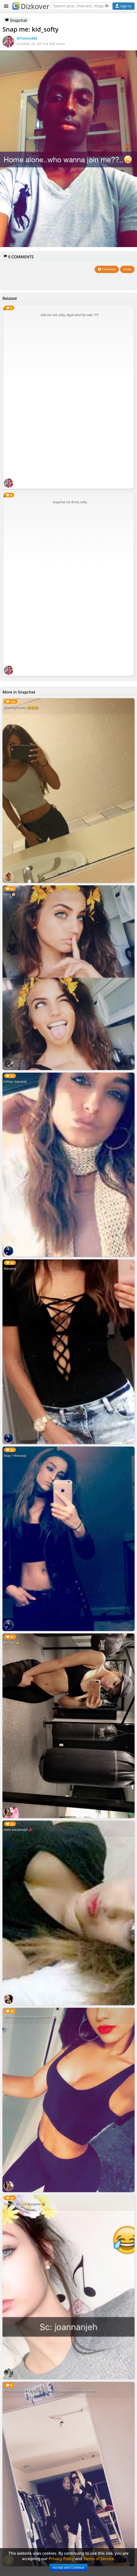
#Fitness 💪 (12, 1643)
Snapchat (16, 20)
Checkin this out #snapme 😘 (24, 2204)
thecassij (10, 1268)
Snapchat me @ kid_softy (69, 502)
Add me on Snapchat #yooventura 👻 (30, 2017)
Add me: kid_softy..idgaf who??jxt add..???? (70, 315)
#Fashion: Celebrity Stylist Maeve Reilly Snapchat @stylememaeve (50, 2391)
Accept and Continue (69, 2567)
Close (127, 269)
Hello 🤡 (9, 894)
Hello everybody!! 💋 (18, 1830)
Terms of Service (98, 2558)
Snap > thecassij (15, 1456)
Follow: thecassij (15, 1082)
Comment (107, 269)
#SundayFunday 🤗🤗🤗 (21, 707)
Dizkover (30, 6)
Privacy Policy (61, 2558)
